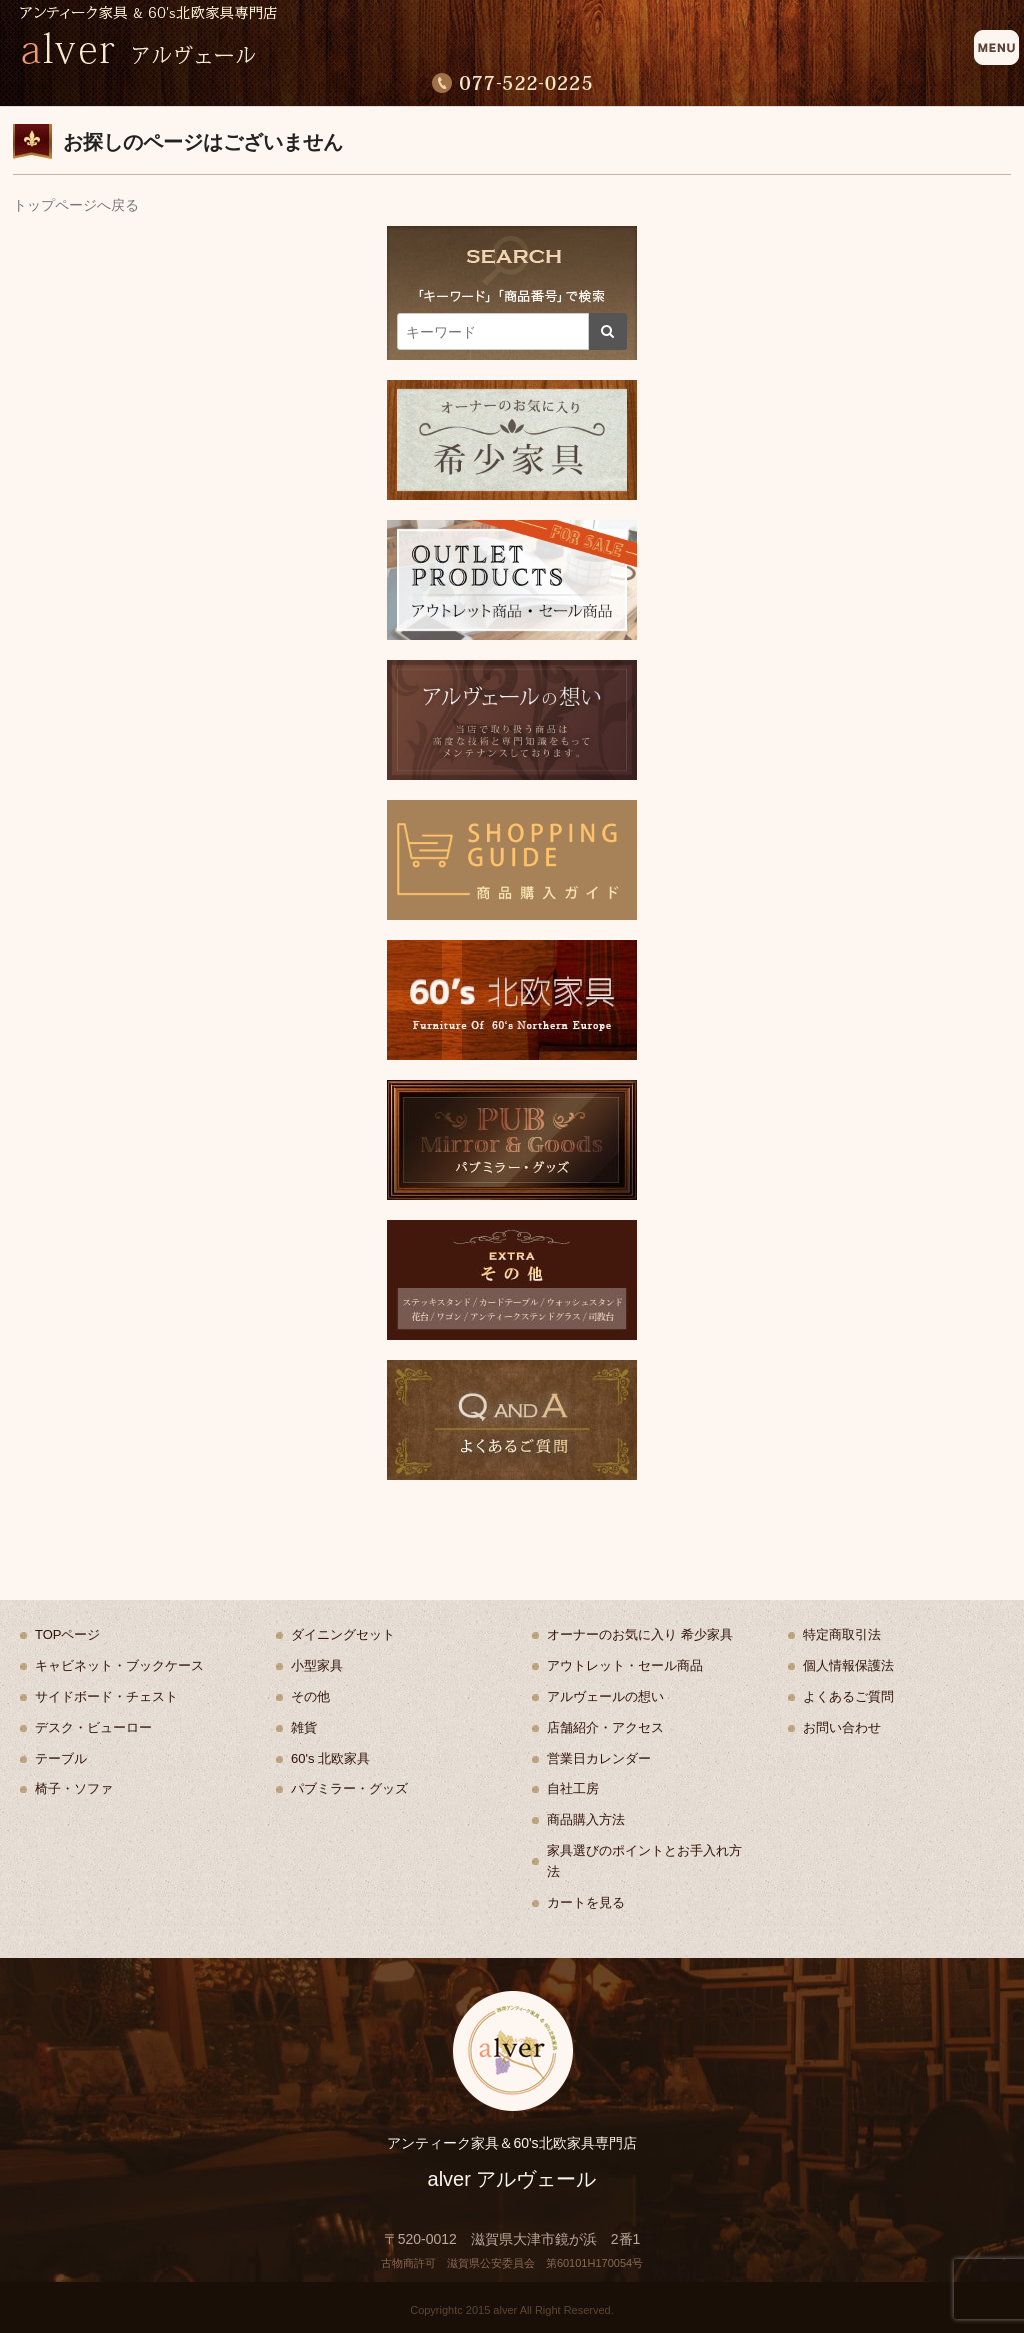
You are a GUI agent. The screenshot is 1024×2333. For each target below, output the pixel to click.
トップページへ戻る (76, 205)
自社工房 (573, 1788)
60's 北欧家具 (330, 1758)
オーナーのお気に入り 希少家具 (640, 1634)
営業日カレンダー (599, 1758)
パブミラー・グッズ (349, 1788)
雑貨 (304, 1727)
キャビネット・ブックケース (119, 1665)
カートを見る (586, 1902)
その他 (310, 1696)
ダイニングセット (343, 1634)
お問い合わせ (842, 1727)
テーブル (61, 1758)
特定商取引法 (842, 1634)
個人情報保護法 (848, 1665)
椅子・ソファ (74, 1788)
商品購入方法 (586, 1819)
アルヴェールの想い (605, 1696)
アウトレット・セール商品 (625, 1665)
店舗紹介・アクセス (605, 1727)
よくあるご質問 (848, 1696)
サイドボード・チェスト (106, 1696)
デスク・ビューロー (93, 1727)
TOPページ (68, 1634)
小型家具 (317, 1665)
